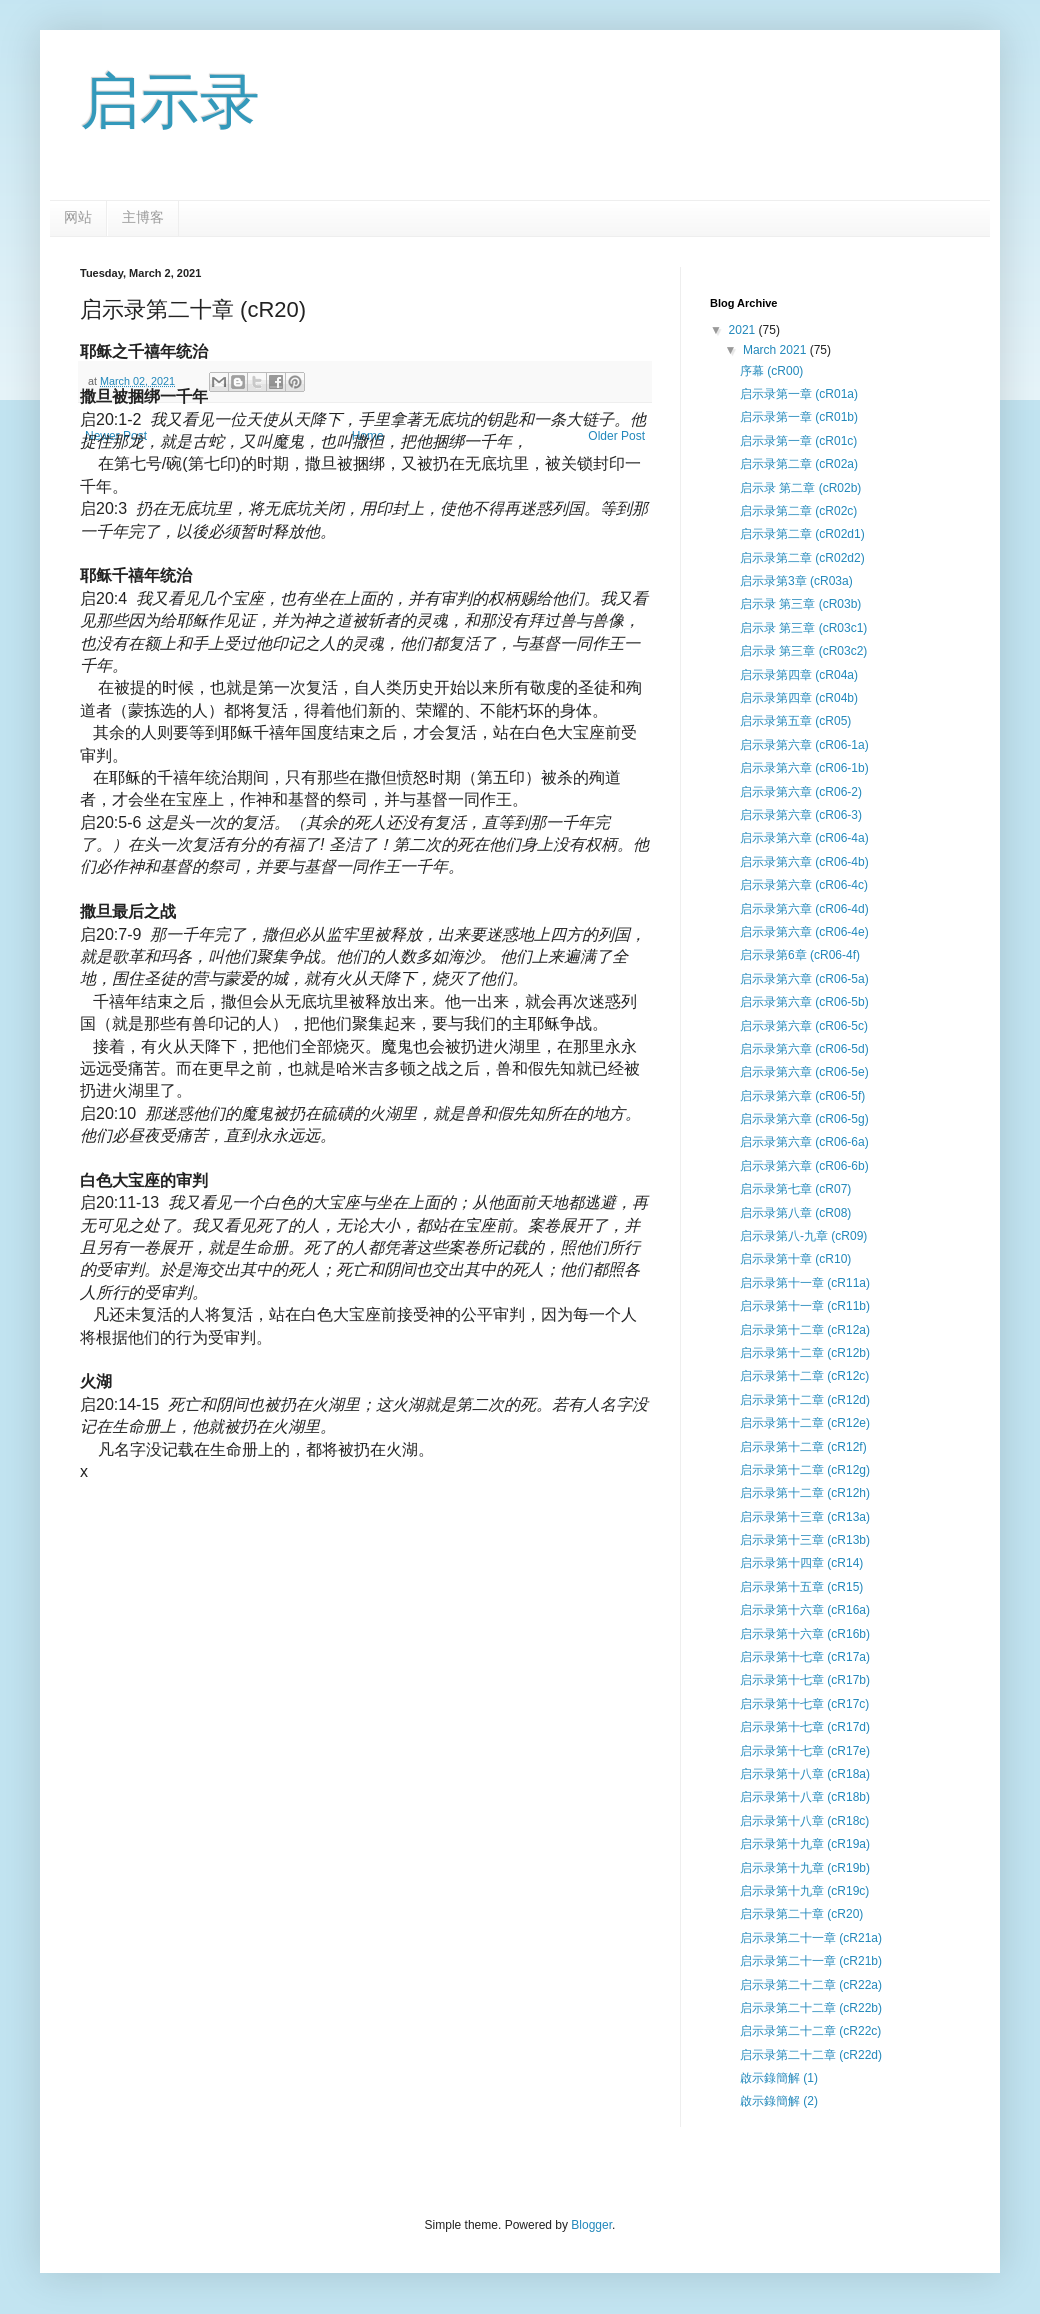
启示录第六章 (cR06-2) (801, 792)
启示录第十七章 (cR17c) (804, 1704)
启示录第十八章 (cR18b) (805, 1797)
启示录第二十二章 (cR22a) (811, 1985)
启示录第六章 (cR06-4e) (804, 932)
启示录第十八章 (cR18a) (805, 1774)
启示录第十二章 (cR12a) (805, 1330)
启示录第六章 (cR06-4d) (804, 909)
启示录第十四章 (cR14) (801, 1563)
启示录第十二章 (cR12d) (805, 1400)
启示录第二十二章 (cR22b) (811, 2008)
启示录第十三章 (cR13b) (805, 1540)
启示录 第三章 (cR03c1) (803, 628)
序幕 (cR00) (771, 371)
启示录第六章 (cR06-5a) (804, 979)
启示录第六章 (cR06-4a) (804, 838)
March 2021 (776, 350)
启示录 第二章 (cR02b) (800, 488)
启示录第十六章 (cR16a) (805, 1610)
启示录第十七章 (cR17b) (805, 1680)
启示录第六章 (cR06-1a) (804, 745)
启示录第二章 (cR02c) (798, 511)
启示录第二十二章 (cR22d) (811, 2055)
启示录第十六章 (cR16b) (805, 1634)
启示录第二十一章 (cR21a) (811, 1938)
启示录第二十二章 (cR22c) (810, 2031)
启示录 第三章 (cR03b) (800, 604)
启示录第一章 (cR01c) (798, 441)
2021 (744, 330)
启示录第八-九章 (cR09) (803, 1236)
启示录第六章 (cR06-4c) (804, 885)
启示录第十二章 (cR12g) (805, 1470)
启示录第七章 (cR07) (795, 1189)
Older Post (616, 436)
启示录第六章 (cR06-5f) (802, 1096)
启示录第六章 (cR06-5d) (804, 1049)
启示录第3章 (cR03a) (796, 581)
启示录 (170, 101)
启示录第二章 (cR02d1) (802, 534)
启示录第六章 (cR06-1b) (804, 768)
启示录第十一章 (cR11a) (805, 1283)
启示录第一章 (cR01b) (799, 417)
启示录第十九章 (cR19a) (805, 1844)
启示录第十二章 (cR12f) (803, 1447)
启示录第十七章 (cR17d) (805, 1727)
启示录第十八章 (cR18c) (804, 1821)
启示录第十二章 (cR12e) (805, 1423)
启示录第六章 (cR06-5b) (804, 1002)
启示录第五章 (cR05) (795, 721)
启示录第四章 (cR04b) (799, 698)
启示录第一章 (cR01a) (799, 394)
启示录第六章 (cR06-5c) (804, 1026)
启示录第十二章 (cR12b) (805, 1353)
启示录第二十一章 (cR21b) (811, 1961)
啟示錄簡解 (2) (779, 2101)
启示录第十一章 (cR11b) (805, 1306)
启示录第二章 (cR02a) (799, 464)
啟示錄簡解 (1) (779, 2078)
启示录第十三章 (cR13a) (805, 1517)
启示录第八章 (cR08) (795, 1213)
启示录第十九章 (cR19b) (805, 1868)
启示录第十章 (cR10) (795, 1259)
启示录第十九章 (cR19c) (804, 1891)
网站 (78, 217)
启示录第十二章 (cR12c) (804, 1376)
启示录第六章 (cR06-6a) (804, 1142)
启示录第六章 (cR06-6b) (804, 1166)
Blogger (591, 2225)
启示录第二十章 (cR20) (801, 1914)
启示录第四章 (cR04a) (799, 675)
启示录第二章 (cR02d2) (802, 558)
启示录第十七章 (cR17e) (805, 1751)
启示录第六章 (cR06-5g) (804, 1119)
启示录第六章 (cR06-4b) (804, 862)
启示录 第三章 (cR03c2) (803, 651)
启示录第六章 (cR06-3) (801, 815)
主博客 (143, 217)
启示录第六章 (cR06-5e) (804, 1072)
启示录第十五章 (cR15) (801, 1587)
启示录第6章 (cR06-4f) (800, 955)
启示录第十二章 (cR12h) (805, 1493)
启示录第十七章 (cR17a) (805, 1657)
